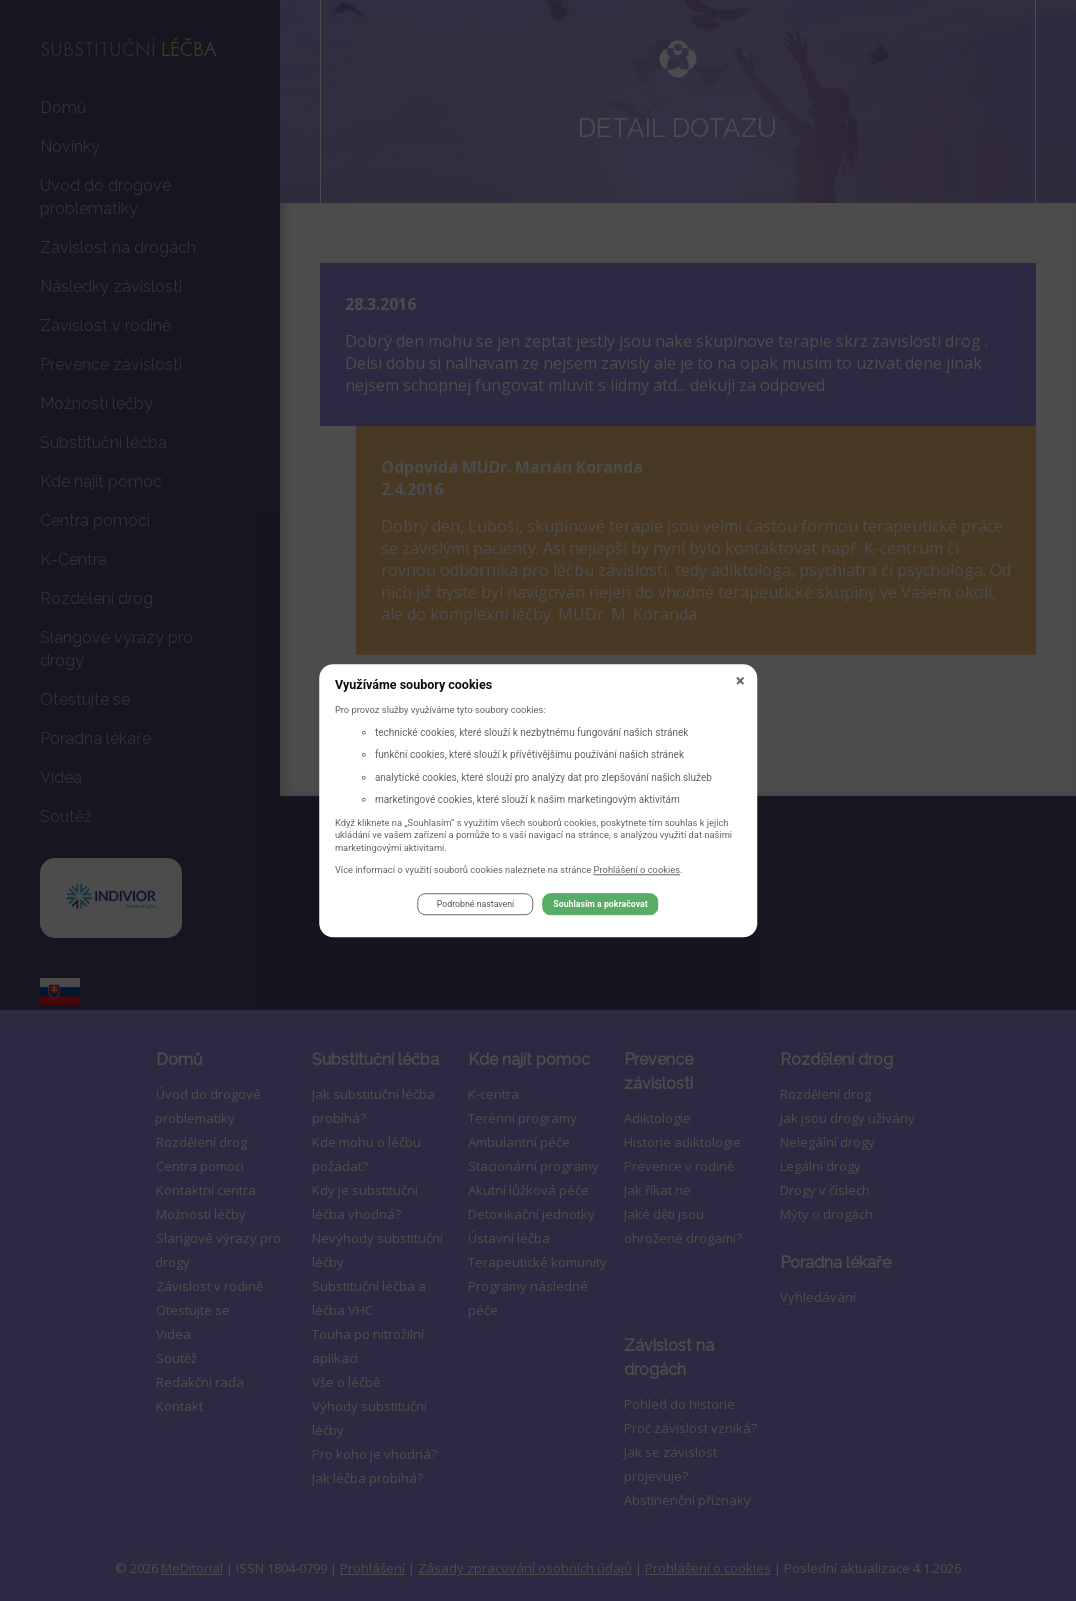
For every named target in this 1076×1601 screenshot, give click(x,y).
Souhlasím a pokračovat (600, 908)
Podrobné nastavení (475, 908)
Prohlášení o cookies (637, 872)
